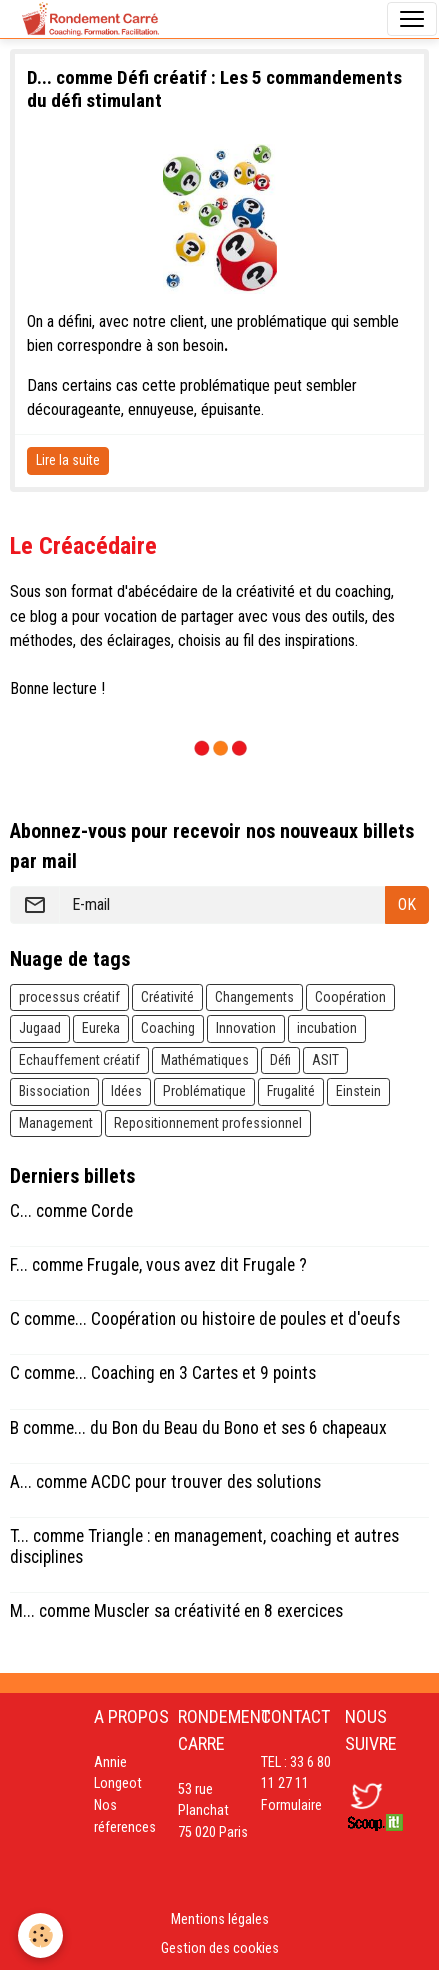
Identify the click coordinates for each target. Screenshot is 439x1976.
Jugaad (40, 1028)
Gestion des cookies (220, 1948)
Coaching (168, 1028)
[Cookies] (40, 1935)
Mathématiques (205, 1060)
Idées (126, 1091)
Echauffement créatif (79, 1060)
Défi (280, 1060)
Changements (254, 997)
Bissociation (54, 1091)
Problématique (204, 1091)
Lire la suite (68, 460)
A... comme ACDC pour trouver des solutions (165, 1482)
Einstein (358, 1091)
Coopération (350, 997)
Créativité (167, 997)
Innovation (246, 1028)
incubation (327, 1028)
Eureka (101, 1028)
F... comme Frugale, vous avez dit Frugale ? (158, 1265)
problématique (282, 321)
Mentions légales (220, 1919)
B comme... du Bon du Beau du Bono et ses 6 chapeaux (198, 1428)
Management (56, 1123)
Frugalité (291, 1091)
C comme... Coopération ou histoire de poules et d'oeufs (205, 1319)
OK (407, 904)
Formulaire (291, 1805)
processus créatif (69, 997)
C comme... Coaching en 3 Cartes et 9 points (163, 1373)
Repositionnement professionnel (208, 1123)
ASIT (325, 1060)
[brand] (90, 19)
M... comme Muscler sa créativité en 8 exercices (176, 1611)
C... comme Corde (71, 1211)
